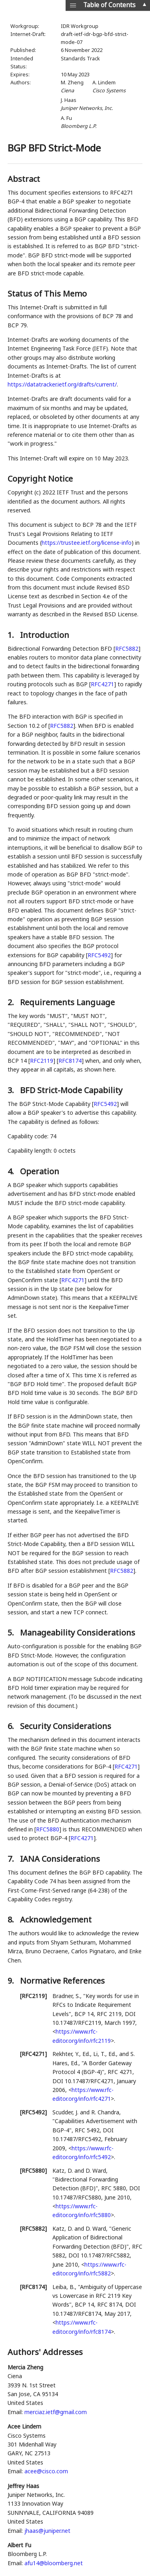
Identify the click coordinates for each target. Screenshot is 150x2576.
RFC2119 (41, 1060)
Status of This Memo (47, 293)
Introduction (44, 635)
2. (12, 1002)
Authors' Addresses (45, 2352)
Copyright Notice (40, 478)
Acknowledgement (56, 1919)
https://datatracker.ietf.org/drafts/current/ (62, 384)
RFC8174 (70, 1060)
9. (12, 1980)
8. (12, 1919)
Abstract (24, 178)
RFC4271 (102, 684)
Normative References (62, 1980)
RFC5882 (126, 648)
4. (12, 1171)
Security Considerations (65, 1726)
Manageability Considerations (77, 1632)
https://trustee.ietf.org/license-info (87, 542)
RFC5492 (99, 955)
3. (12, 1090)
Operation (39, 1171)
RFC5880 (47, 1829)
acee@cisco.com (46, 2471)
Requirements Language (67, 1002)
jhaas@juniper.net (47, 2530)
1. (12, 635)
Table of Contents (109, 5)
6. (12, 1726)
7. (12, 1858)
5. (12, 1632)
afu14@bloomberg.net (53, 2563)
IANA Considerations (60, 1858)
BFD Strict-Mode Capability (71, 1090)
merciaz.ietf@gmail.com (55, 2412)
